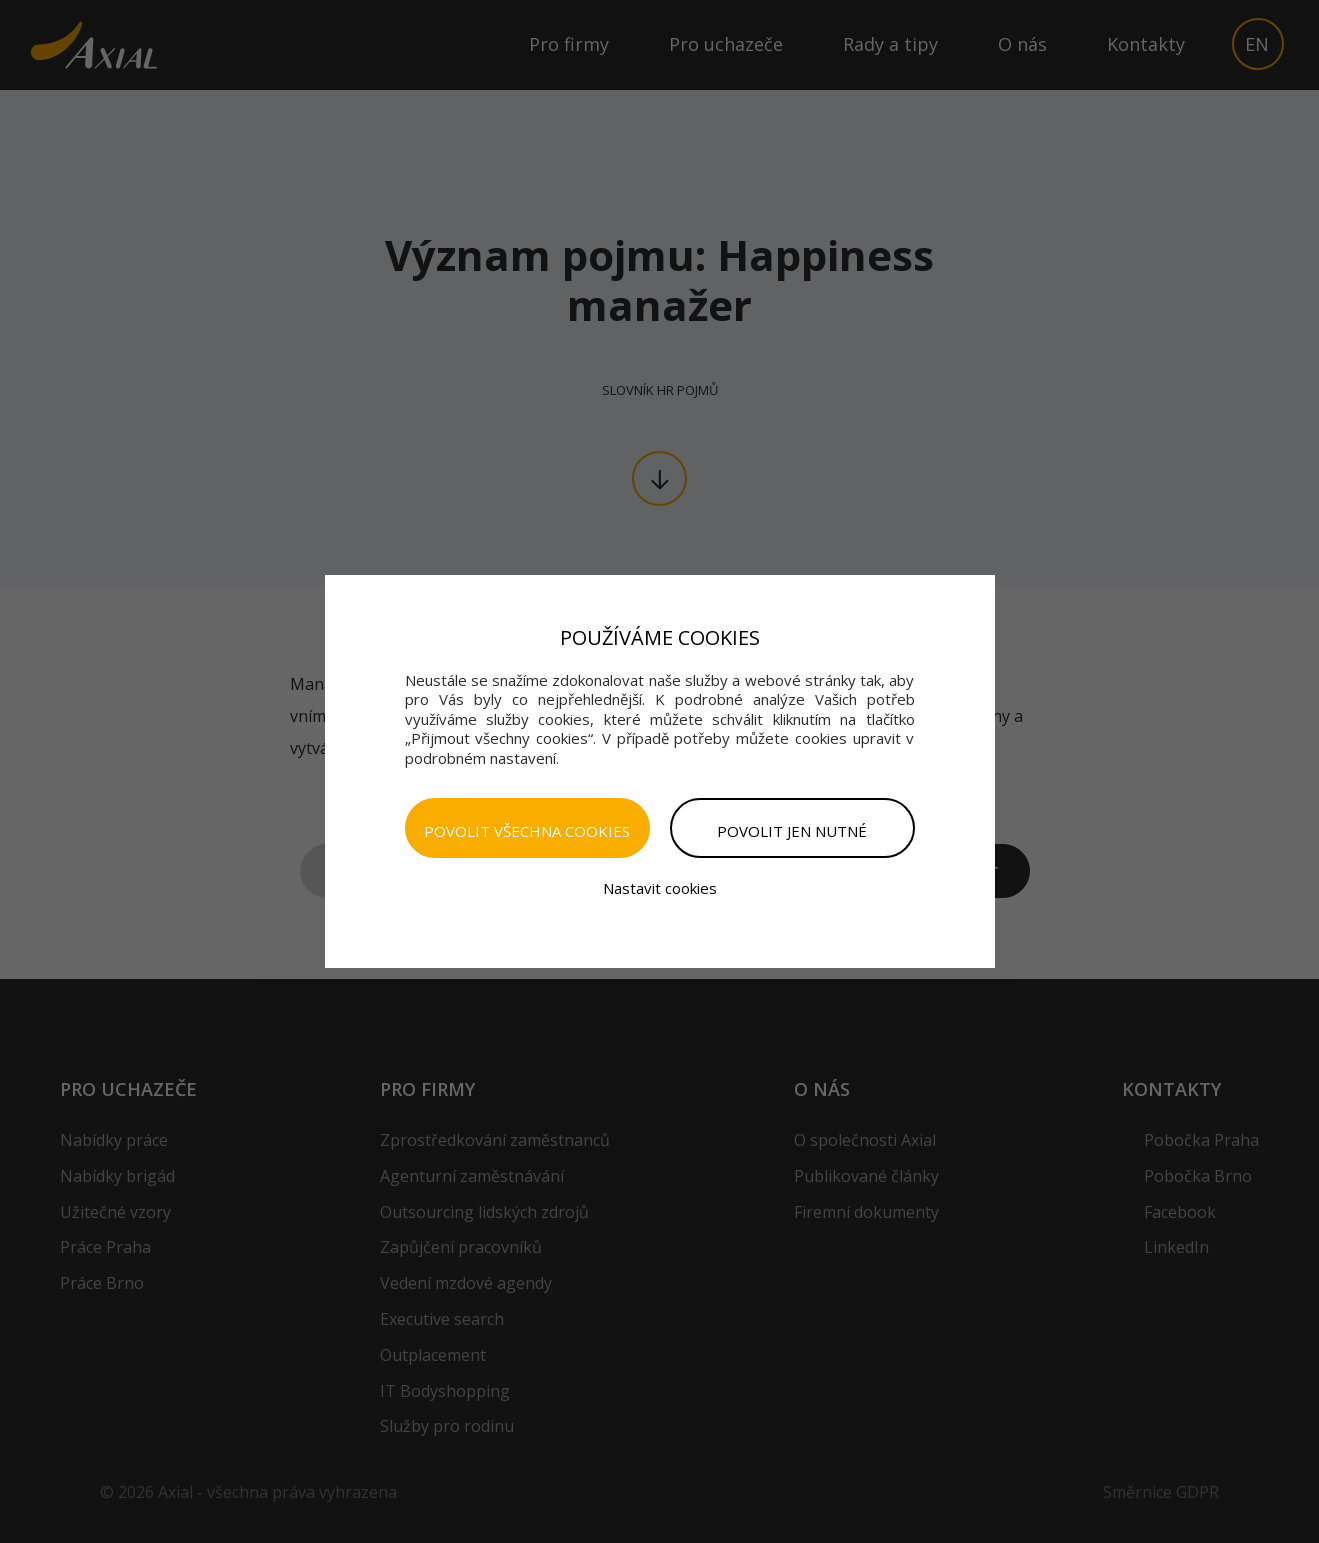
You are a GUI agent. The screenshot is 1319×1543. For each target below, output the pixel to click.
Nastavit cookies (660, 888)
